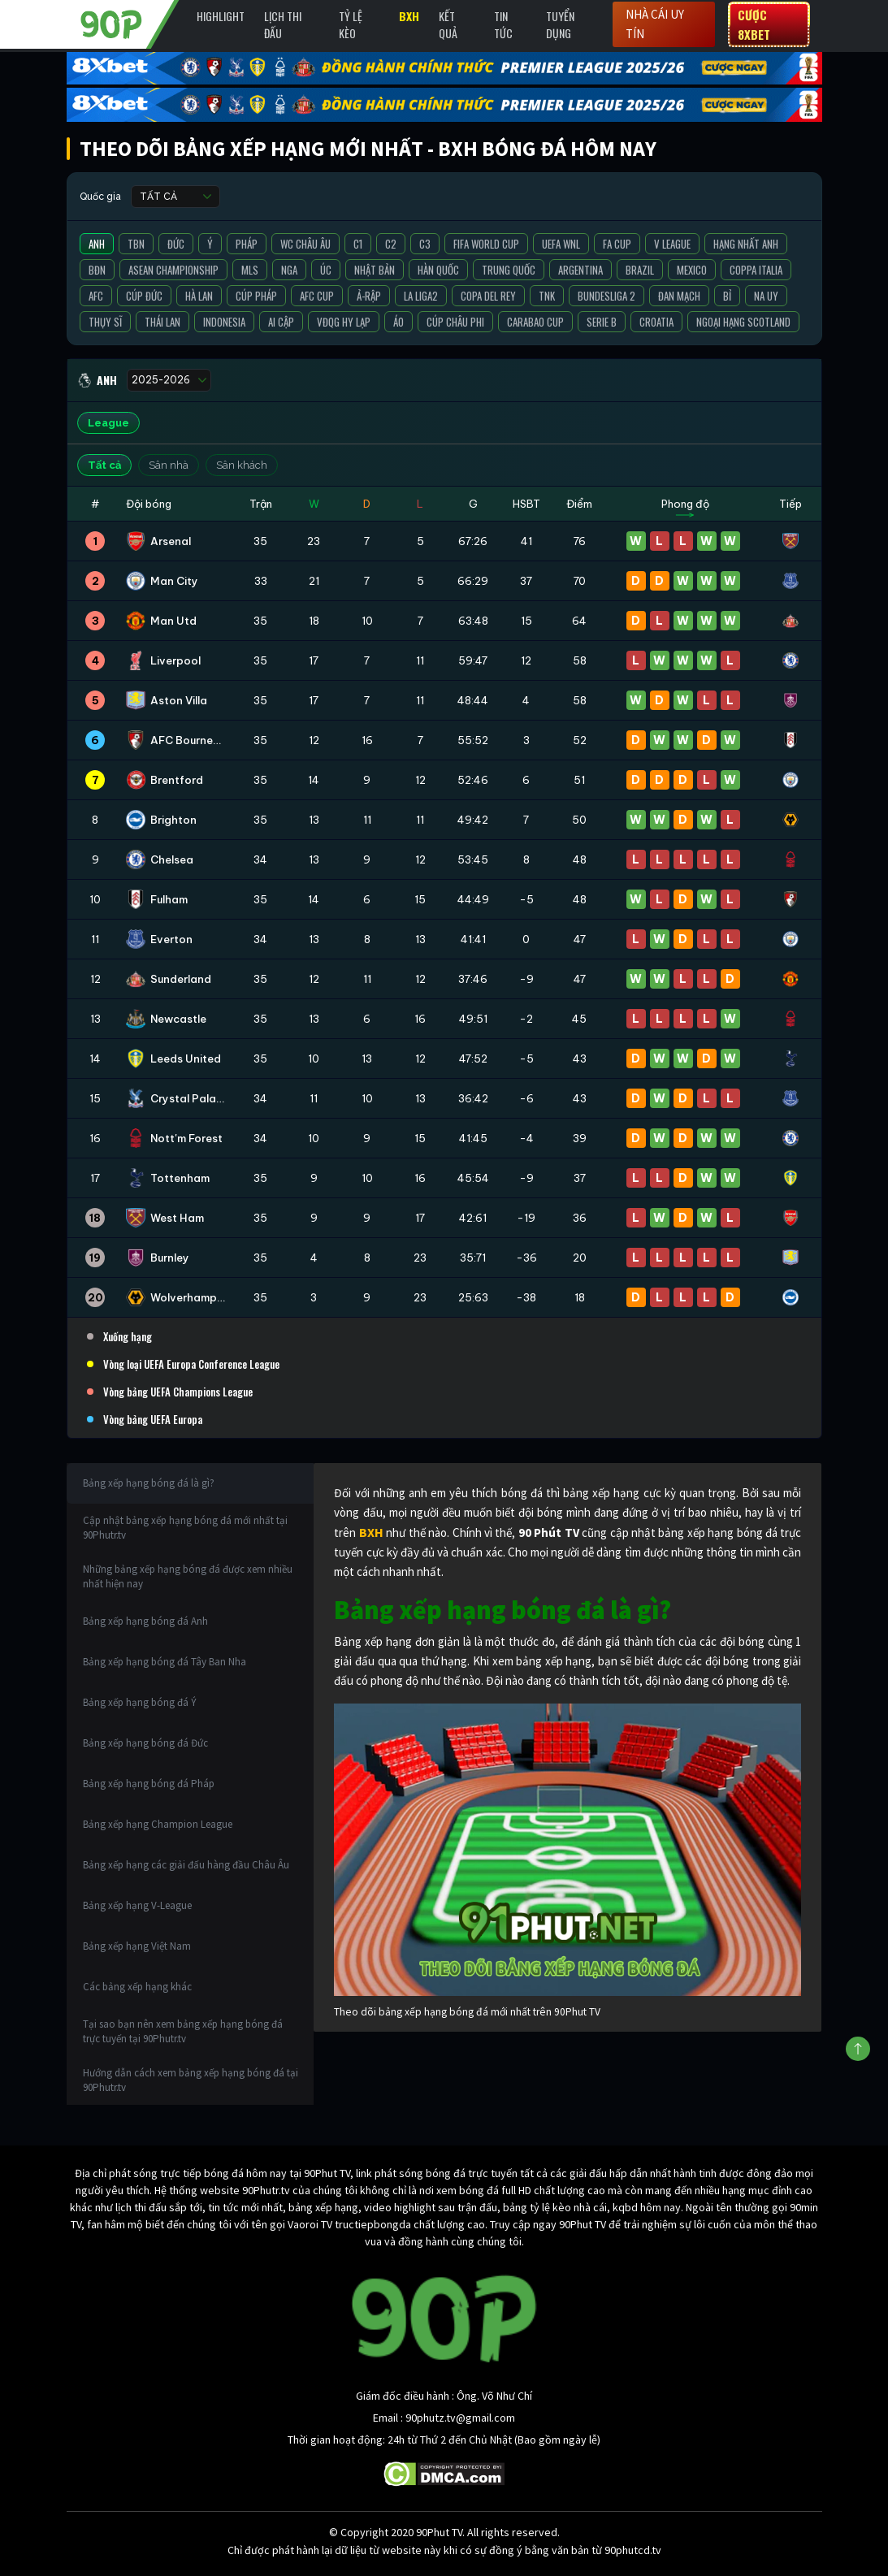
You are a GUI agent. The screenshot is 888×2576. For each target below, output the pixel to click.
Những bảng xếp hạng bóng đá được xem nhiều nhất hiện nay (187, 1576)
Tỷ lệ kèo (350, 24)
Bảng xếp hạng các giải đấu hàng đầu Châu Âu (186, 1865)
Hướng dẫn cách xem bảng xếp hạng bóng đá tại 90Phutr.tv (190, 2080)
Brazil (640, 270)
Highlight (221, 15)
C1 (357, 244)
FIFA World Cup (486, 244)
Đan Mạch (679, 296)
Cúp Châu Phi (455, 322)
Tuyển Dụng (560, 24)
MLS (249, 270)
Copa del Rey (488, 296)
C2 (390, 244)
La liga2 (421, 296)
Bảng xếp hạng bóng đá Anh (145, 1621)
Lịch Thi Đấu (282, 24)
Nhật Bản (374, 270)
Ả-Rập (369, 296)
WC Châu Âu (305, 244)
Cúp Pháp (256, 296)
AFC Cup (317, 296)
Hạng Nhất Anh (745, 244)
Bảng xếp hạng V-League (137, 1905)
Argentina (580, 270)
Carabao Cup (535, 322)
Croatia (656, 322)
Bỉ (727, 296)
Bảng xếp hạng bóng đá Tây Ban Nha (164, 1662)
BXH (409, 15)
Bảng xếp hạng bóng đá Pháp (148, 1783)
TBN (136, 244)
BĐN (97, 270)
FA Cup (617, 244)
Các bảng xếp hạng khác (137, 1987)
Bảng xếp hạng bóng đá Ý (140, 1702)
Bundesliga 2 (606, 296)
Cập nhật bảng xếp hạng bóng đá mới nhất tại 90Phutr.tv (185, 1527)
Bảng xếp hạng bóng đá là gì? (148, 1483)
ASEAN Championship (173, 270)
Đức (175, 244)
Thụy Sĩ (105, 322)
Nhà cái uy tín (655, 23)
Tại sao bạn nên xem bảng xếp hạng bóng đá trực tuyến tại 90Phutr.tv (183, 2031)
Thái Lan (162, 322)
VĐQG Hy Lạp (343, 322)
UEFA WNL (561, 244)
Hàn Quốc (438, 270)
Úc (325, 270)
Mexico (692, 270)
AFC (96, 296)
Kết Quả (448, 24)
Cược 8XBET (754, 24)
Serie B (602, 322)
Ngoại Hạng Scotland (743, 322)
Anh (97, 244)
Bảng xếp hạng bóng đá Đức (145, 1743)
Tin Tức (503, 24)
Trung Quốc (508, 270)
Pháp (247, 244)
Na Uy (766, 296)
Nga (289, 270)
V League (672, 244)
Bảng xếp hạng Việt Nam (137, 1946)
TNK (547, 296)
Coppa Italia (756, 270)
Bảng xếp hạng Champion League (157, 1824)
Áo (398, 322)
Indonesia (224, 322)
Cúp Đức (144, 296)
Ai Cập (281, 322)
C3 (425, 244)
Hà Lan (199, 296)
